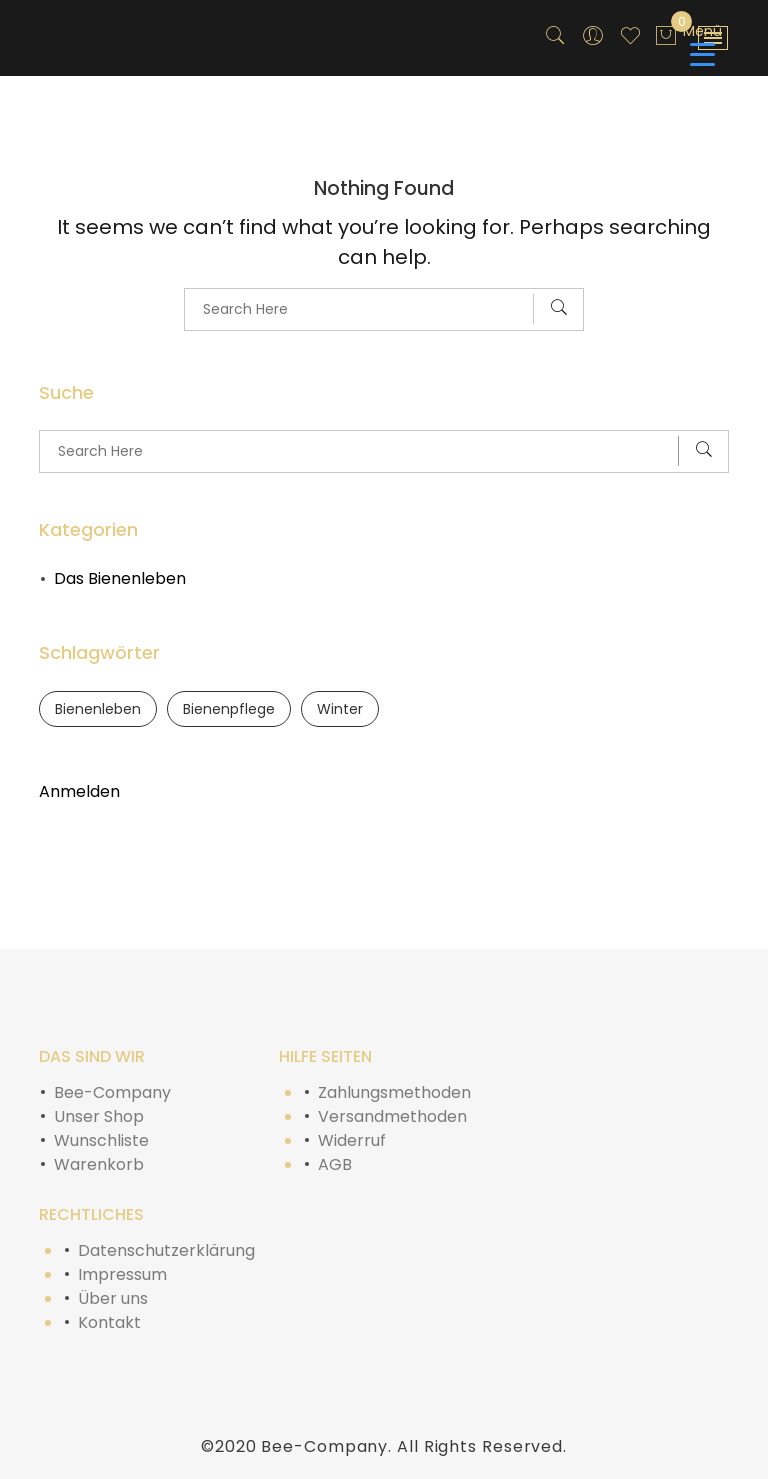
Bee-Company (112, 1092)
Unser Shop (99, 1116)
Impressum (122, 1274)
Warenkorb (99, 1164)
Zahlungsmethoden (394, 1092)
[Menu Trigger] (702, 42)
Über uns (113, 1298)
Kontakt (109, 1322)
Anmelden (79, 791)
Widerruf (352, 1140)
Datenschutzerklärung (166, 1250)
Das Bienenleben (120, 578)
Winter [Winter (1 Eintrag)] (340, 709)
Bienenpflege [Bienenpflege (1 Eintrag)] (229, 709)
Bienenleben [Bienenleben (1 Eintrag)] (98, 709)
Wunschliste (101, 1140)
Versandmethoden (392, 1116)
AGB (335, 1164)
